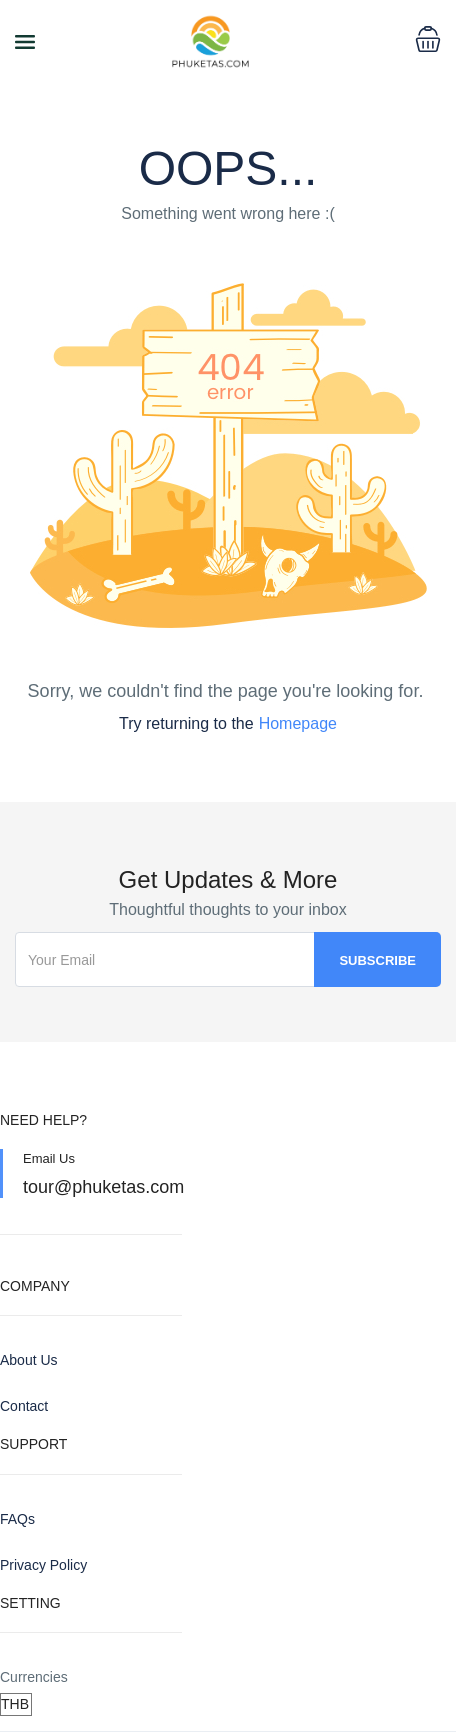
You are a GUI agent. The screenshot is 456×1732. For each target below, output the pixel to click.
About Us (29, 1360)
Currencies (34, 1677)
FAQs (17, 1519)
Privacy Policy (43, 1565)
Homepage (298, 723)
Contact (24, 1406)
